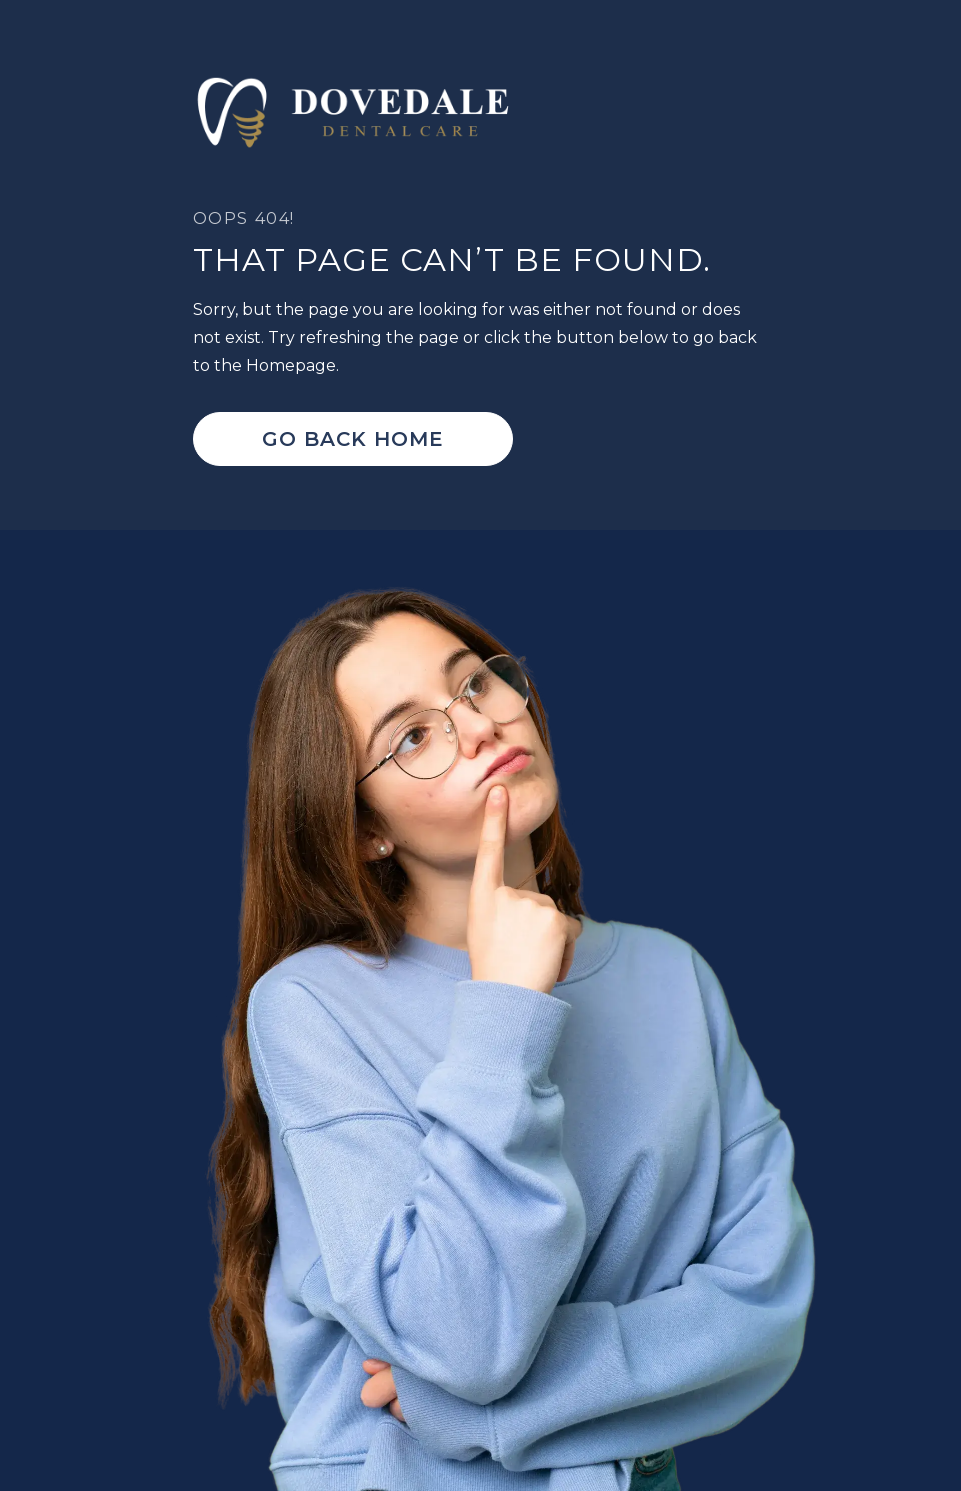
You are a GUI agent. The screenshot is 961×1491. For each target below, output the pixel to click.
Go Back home (353, 439)
